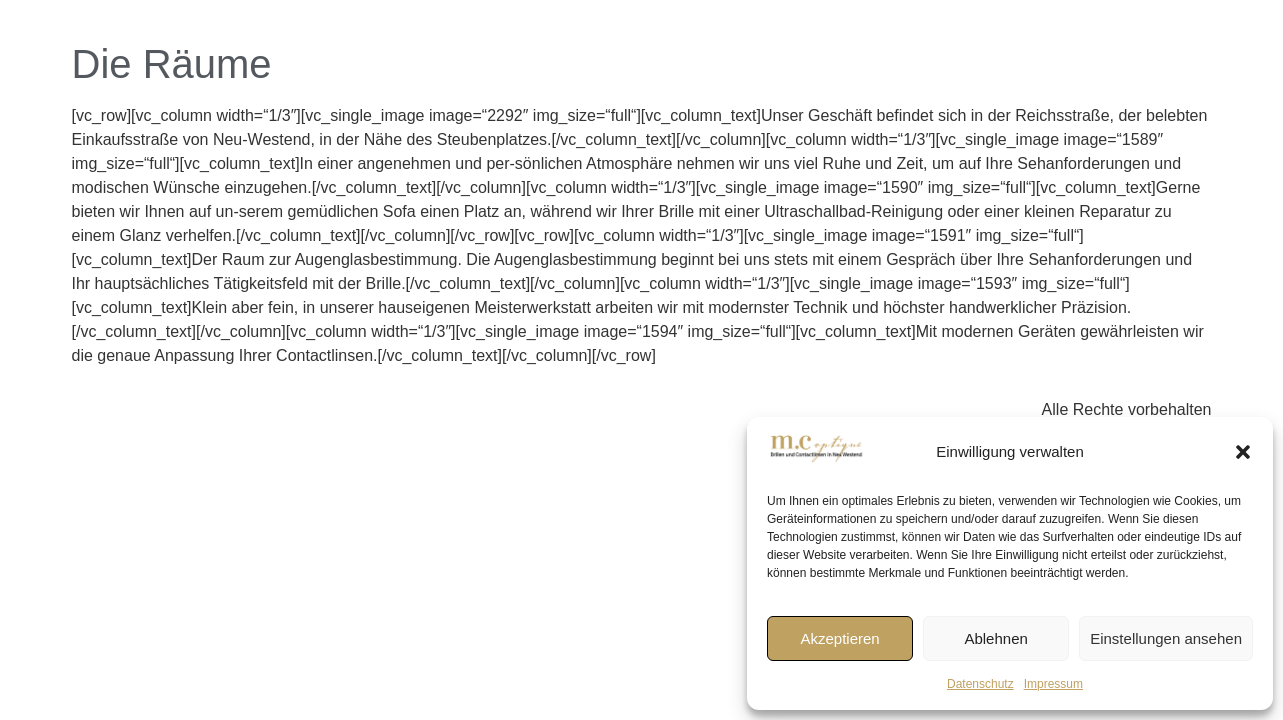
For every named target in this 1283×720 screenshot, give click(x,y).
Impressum (1053, 684)
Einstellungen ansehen (1166, 638)
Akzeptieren (839, 638)
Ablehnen (995, 638)
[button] (1243, 452)
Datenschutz (980, 684)
